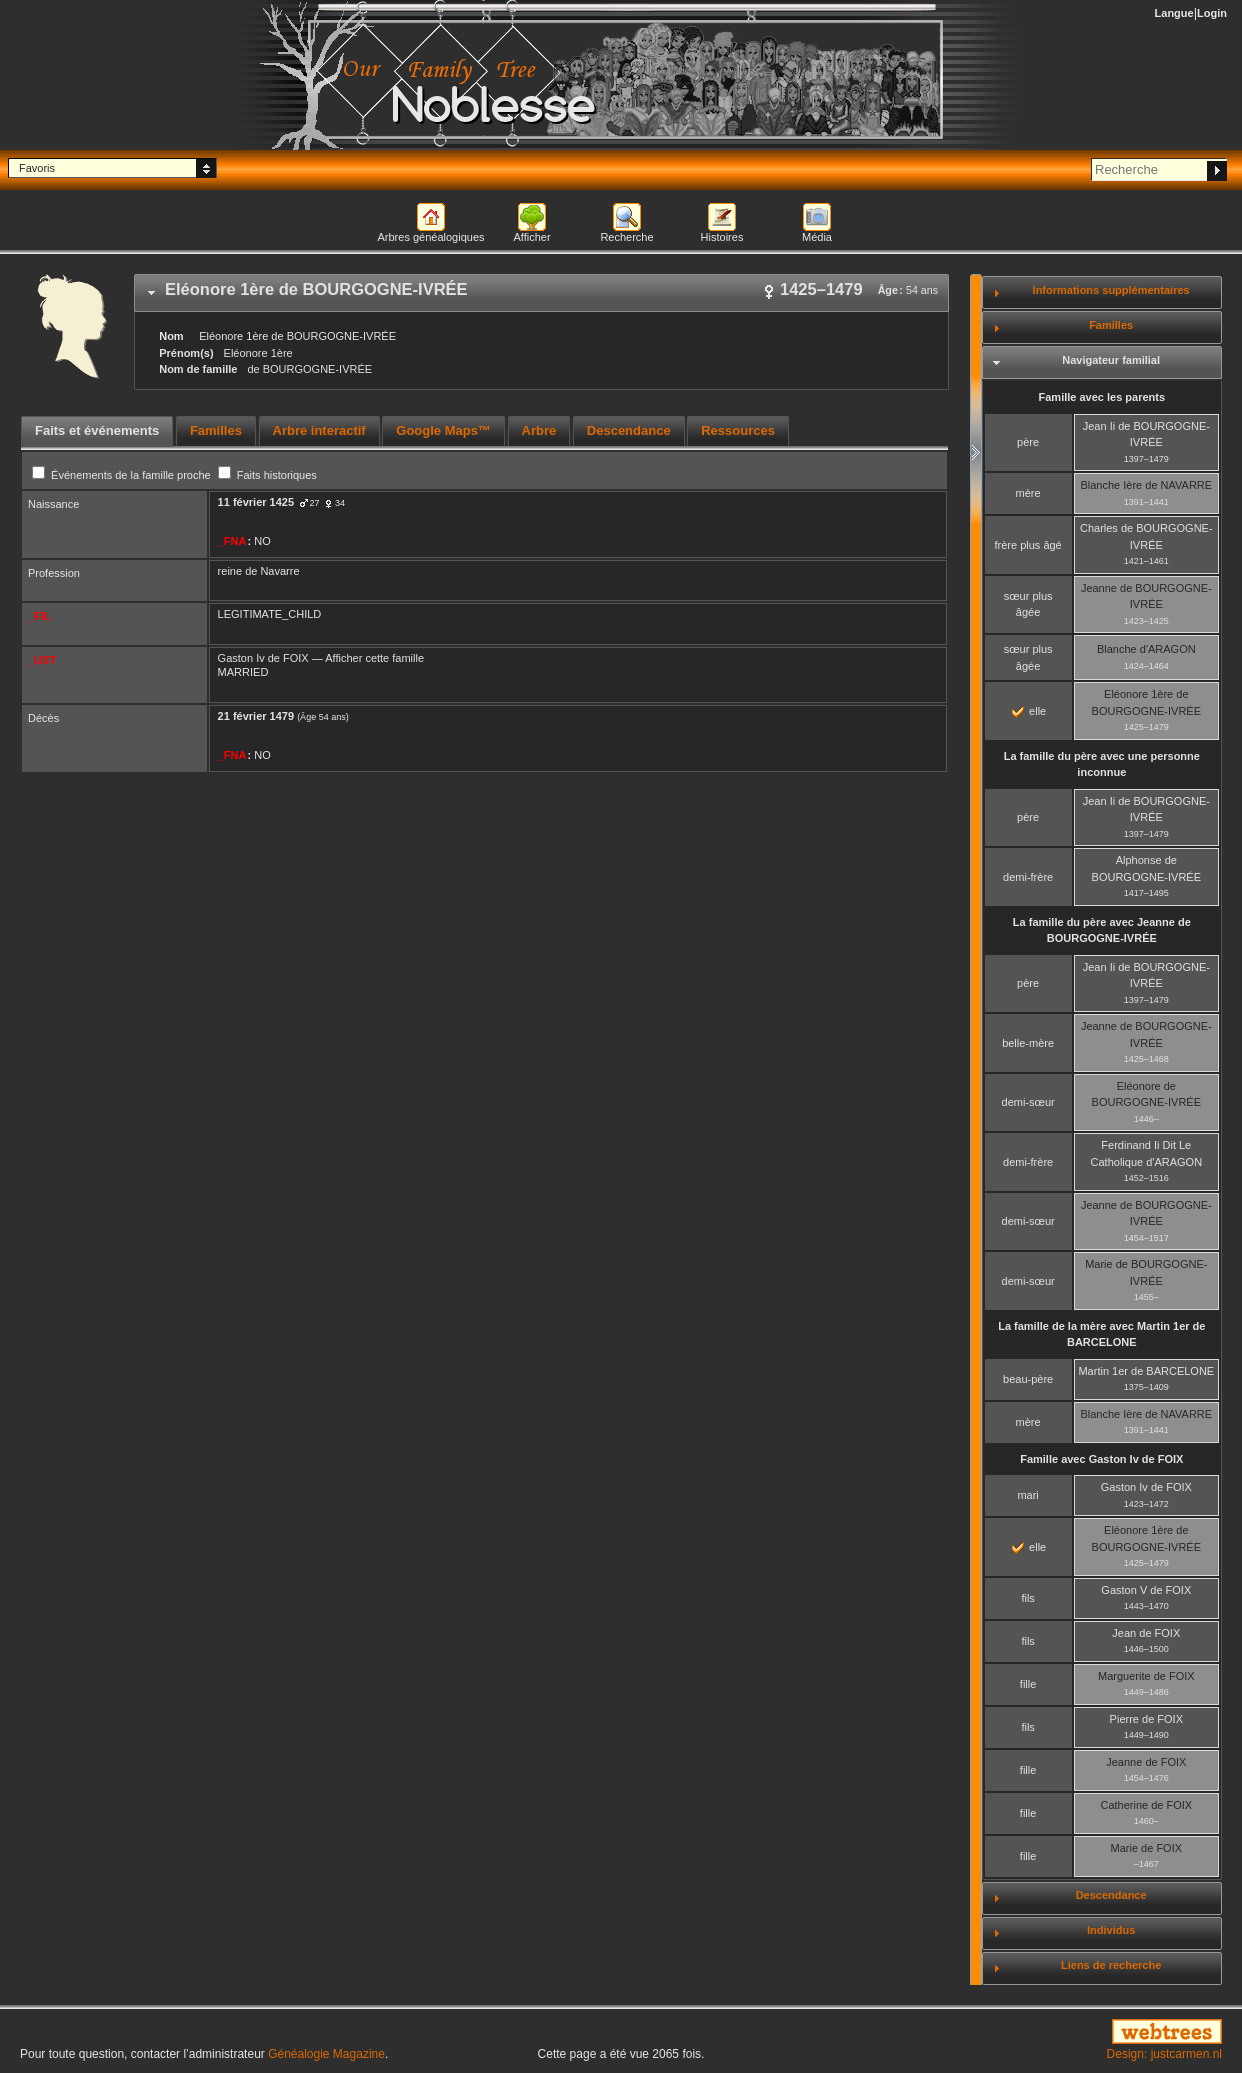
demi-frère (1028, 877)
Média (817, 237)
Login (1212, 13)
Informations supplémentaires (1111, 290)
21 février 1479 (256, 716)
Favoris (37, 168)
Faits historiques (267, 475)
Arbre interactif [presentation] (319, 430)
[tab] (541, 293)
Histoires (722, 237)
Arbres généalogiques (430, 237)
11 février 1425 (256, 502)
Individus (1111, 1930)
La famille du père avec (1102, 930)
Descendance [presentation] (629, 430)
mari (1027, 1495)
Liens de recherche (1111, 1965)
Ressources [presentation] (738, 430)
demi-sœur (1028, 1102)
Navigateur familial (1111, 360)
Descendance (1111, 1895)
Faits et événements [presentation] (97, 430)
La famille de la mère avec (1101, 1334)
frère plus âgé (1027, 545)
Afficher (531, 237)
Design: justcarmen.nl (1164, 2054)
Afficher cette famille (374, 658)
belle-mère (1028, 1043)
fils (1027, 1598)
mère (1028, 493)
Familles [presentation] (216, 430)
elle (1029, 711)
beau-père (1028, 1379)
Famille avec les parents (1102, 397)
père (1028, 442)
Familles (1111, 325)
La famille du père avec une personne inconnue (1102, 764)
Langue (1174, 13)
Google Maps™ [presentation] (443, 430)
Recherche (626, 237)
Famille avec (1101, 1459)
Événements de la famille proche (123, 475)
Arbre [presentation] (539, 430)
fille (1028, 1684)
